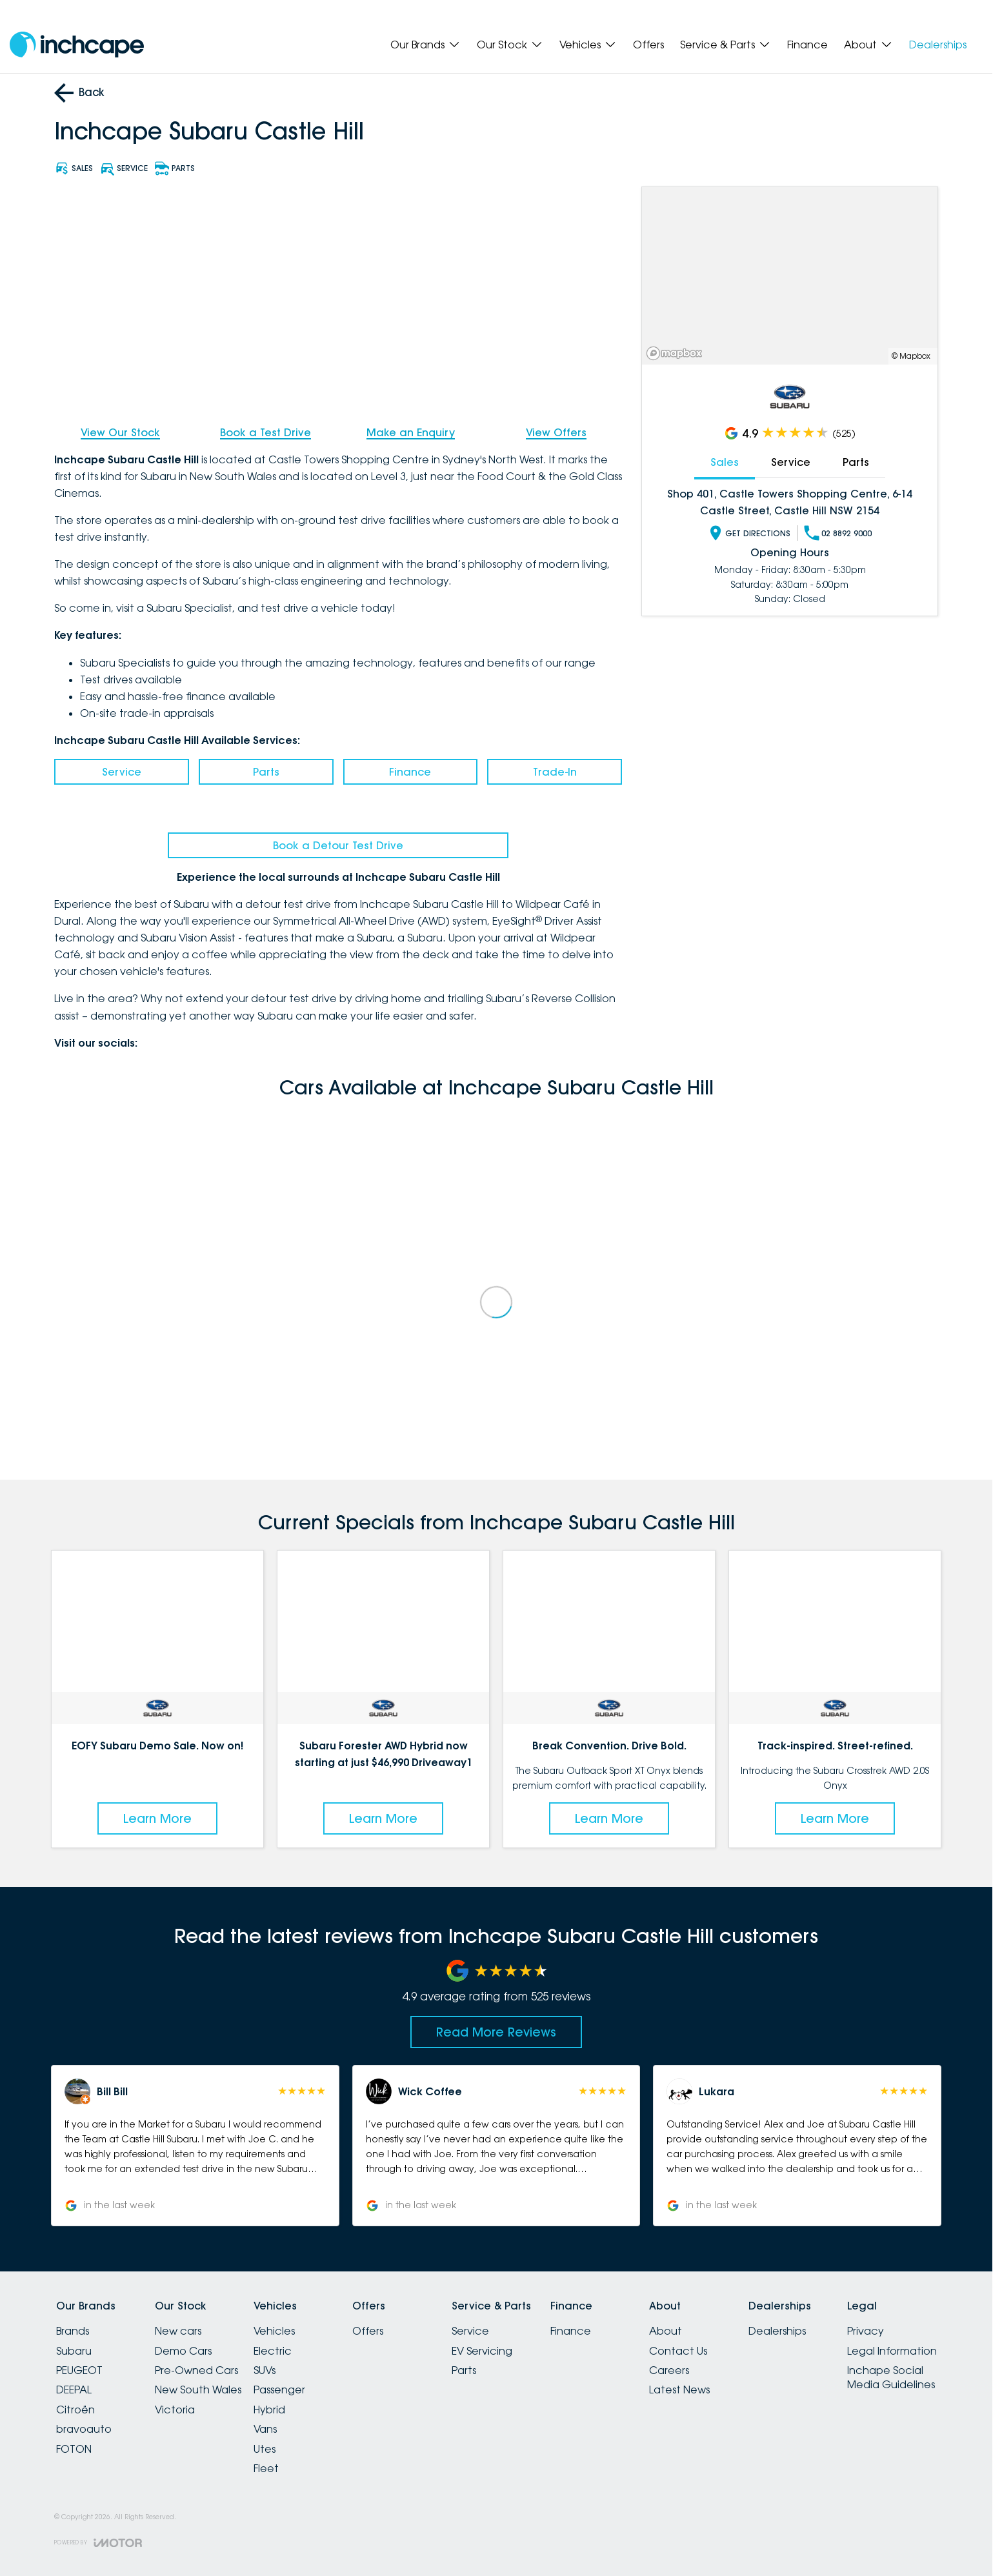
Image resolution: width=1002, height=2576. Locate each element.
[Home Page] (77, 45)
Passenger (279, 2389)
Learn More (157, 1818)
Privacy (865, 2330)
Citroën (75, 2409)
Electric (273, 2350)
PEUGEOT (79, 2370)
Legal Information (892, 2350)
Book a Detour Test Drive (338, 845)
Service (121, 771)
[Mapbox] (676, 353)
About (665, 2330)
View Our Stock (120, 432)
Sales (724, 462)
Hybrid (269, 2409)
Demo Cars (183, 2350)
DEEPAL (74, 2389)
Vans (265, 2428)
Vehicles (274, 2330)
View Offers (556, 432)
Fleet (266, 2468)
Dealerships (938, 44)
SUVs (265, 2370)
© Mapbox (911, 356)
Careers (669, 2370)
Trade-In (555, 771)
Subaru (74, 2350)
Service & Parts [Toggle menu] (725, 44)
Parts (266, 771)
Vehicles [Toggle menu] (588, 44)
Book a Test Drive (265, 432)
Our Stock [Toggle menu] (510, 44)
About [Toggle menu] (868, 44)
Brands (72, 2330)
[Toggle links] (98, 2542)
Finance (807, 44)
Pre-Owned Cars (196, 2370)
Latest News (679, 2389)
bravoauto (84, 2428)
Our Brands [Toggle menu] (425, 44)
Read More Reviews (496, 2032)
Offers (648, 44)
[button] (195, 2145)
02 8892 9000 (838, 533)
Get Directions (749, 533)
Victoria (175, 2409)
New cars (178, 2330)
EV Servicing (482, 2350)
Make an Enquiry (410, 432)
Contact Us (678, 2350)
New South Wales (198, 2389)
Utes (265, 2448)
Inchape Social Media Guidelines (891, 2377)
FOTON (74, 2448)
